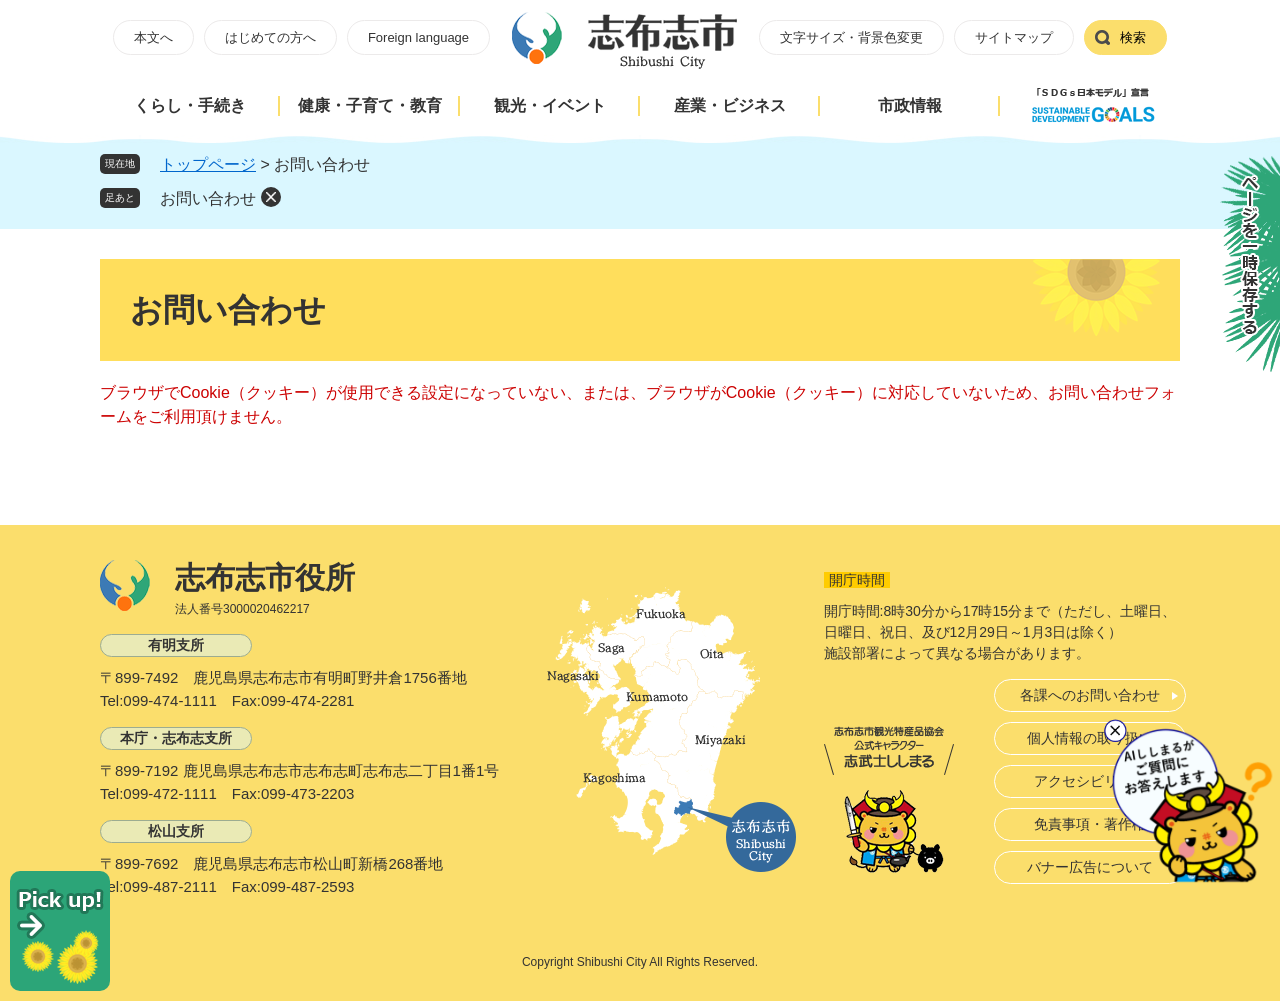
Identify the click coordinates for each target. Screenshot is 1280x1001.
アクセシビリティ (1090, 781)
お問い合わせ (208, 198)
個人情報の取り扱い (1090, 738)
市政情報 (910, 105)
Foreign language (418, 37)
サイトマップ (1014, 37)
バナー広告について (1090, 867)
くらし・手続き (190, 105)
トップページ (208, 164)
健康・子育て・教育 (370, 105)
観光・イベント (550, 105)
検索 (1133, 37)
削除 (271, 197)
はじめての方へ (270, 37)
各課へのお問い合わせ (1090, 695)
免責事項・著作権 (1090, 824)
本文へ (153, 37)
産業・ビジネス (730, 105)
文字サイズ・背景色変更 (851, 37)
